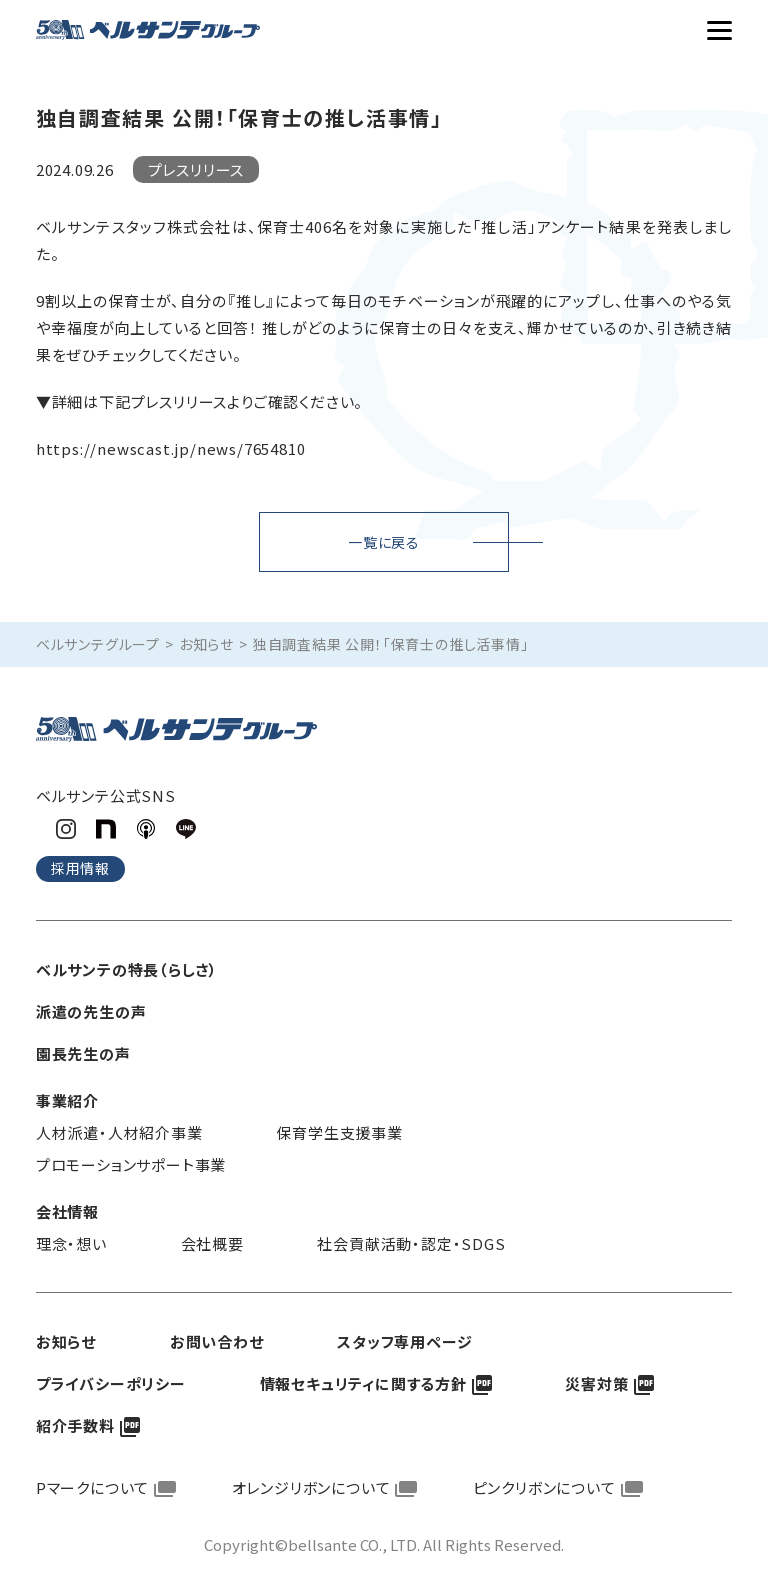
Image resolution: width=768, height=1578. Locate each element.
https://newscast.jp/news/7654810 (171, 448)
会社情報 (67, 1211)
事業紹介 (67, 1100)
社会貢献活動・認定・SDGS (411, 1243)
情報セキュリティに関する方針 (363, 1383)
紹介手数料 (75, 1425)
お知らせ (206, 644)
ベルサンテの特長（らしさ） (127, 969)
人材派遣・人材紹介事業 (119, 1132)
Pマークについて (92, 1487)
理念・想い (71, 1243)
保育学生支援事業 (339, 1132)
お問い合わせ (217, 1341)
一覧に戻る (384, 542)
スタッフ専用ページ (404, 1341)
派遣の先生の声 (91, 1011)
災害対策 (596, 1383)
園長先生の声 (83, 1053)
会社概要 (212, 1243)
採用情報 (80, 868)
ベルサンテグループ (98, 644)
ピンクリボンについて (544, 1487)
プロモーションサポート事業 (131, 1164)
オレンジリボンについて (311, 1487)
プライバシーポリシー (111, 1383)
